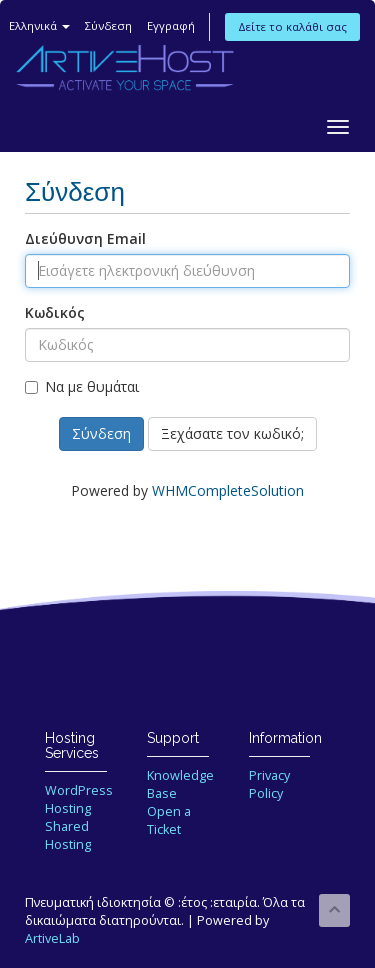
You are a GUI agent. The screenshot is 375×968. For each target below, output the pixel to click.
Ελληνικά (39, 25)
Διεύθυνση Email (85, 238)
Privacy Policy (269, 784)
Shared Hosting (68, 835)
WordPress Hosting (79, 799)
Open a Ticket (169, 820)
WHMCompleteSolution (228, 490)
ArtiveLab (52, 938)
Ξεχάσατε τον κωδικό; (232, 433)
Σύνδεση (108, 25)
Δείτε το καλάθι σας (292, 26)
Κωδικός (55, 312)
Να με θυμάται (82, 386)
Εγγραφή (171, 25)
